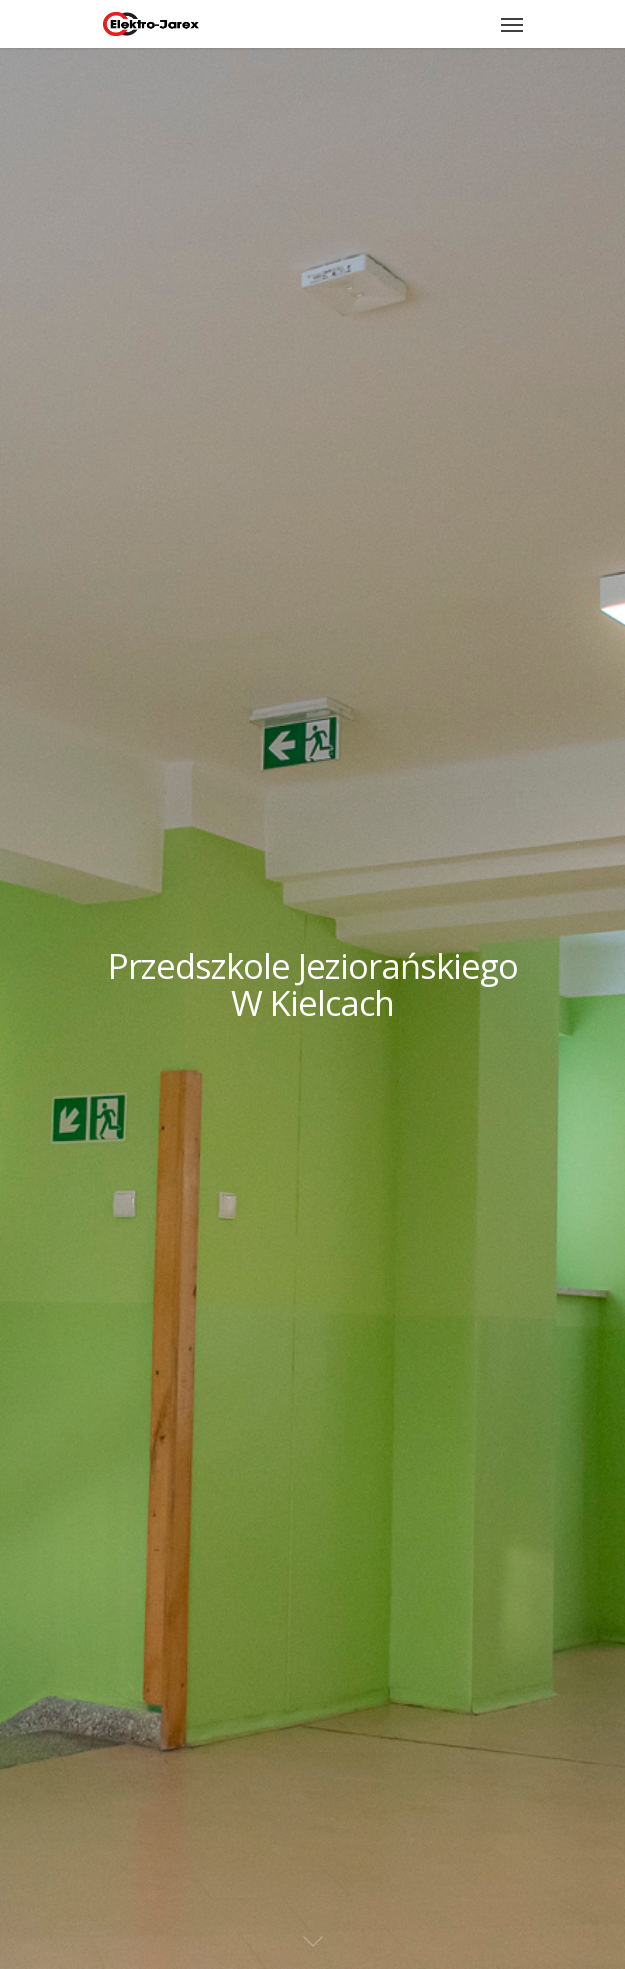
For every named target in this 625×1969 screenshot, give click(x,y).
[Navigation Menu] (512, 24)
